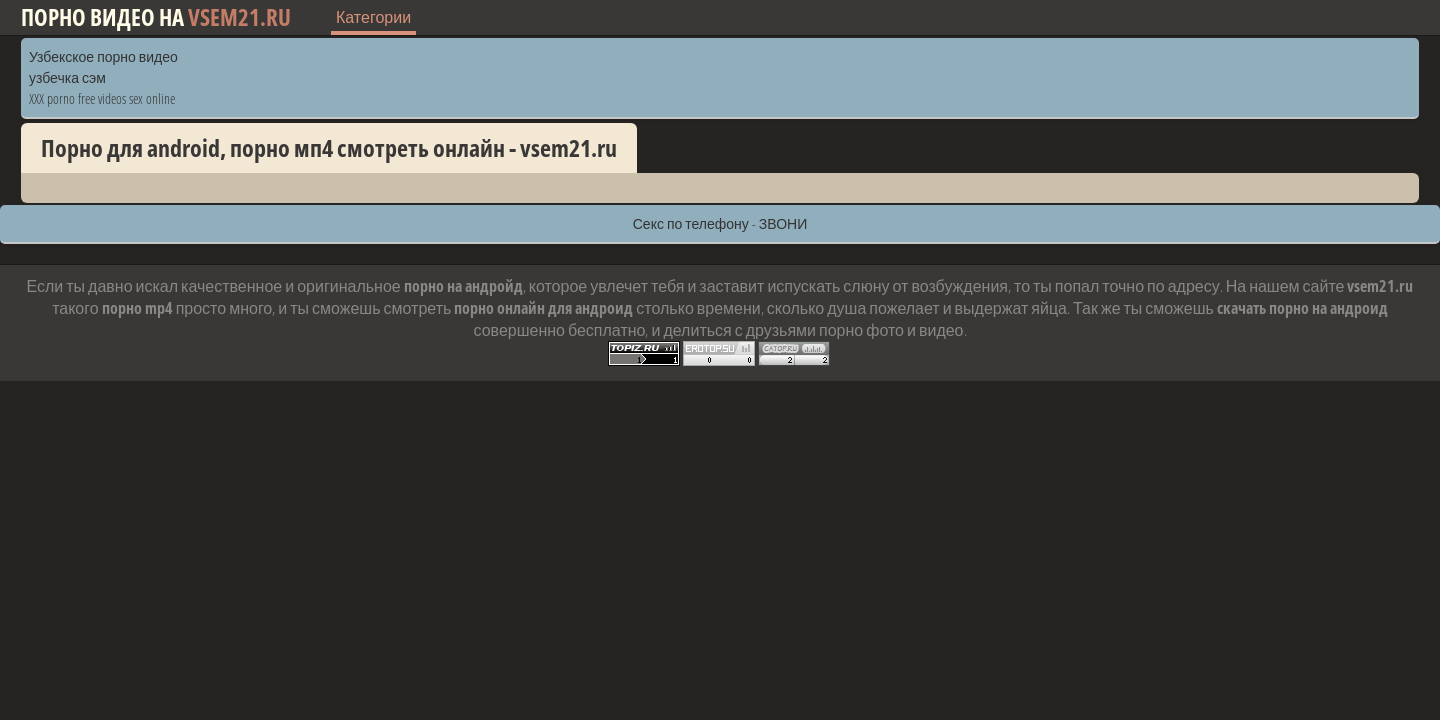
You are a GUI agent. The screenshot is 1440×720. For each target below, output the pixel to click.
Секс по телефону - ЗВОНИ (720, 223)
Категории (373, 17)
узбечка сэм (67, 77)
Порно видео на (156, 17)
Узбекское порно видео (103, 56)
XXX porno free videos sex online (102, 98)
